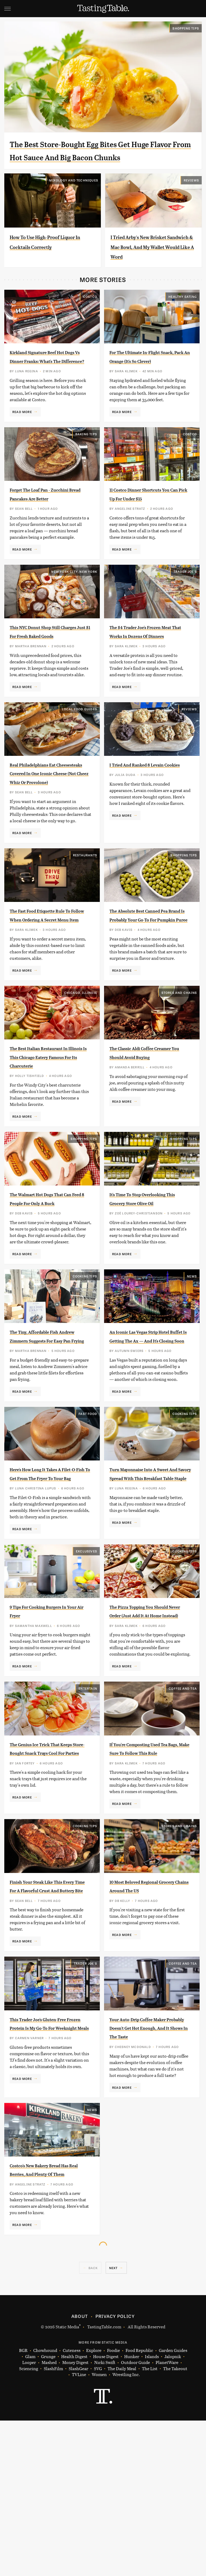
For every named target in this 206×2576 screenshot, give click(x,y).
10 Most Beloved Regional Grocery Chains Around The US (149, 2019)
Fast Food (88, 1514)
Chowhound (45, 2506)
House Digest (106, 2512)
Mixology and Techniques (73, 193)
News (192, 1368)
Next (113, 2423)
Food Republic (139, 2506)
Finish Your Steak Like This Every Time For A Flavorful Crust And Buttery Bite (49, 2019)
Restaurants (85, 912)
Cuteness (71, 2506)
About (79, 2471)
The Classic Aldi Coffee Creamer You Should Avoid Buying (147, 1131)
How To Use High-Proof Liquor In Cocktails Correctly (46, 260)
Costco (90, 319)
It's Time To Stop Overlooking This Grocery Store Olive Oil (146, 1286)
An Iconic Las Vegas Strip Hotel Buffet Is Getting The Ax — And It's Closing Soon (148, 1432)
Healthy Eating (182, 319)
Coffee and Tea (183, 1809)
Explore (93, 2506)
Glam (30, 2512)
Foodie (113, 2506)
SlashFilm (53, 2524)
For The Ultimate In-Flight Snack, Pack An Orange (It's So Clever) (148, 383)
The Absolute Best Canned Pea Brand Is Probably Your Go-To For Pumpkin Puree (148, 977)
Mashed (49, 2518)
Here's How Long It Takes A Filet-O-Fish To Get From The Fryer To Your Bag (48, 1578)
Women (99, 2530)
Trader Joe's (185, 611)
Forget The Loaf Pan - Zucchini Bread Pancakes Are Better (46, 529)
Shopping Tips (185, 28)
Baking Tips (86, 465)
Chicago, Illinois (80, 1067)
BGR (23, 2506)
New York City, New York (74, 611)
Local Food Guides (79, 758)
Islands (152, 2512)
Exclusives (86, 1663)
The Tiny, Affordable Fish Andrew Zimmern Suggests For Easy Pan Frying (49, 1432)
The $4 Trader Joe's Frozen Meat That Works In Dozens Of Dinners (149, 676)
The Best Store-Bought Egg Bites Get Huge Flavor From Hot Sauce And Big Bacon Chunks (92, 157)
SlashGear (78, 2524)
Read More (22, 443)
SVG (98, 2524)
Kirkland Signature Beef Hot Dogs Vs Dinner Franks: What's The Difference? (50, 383)
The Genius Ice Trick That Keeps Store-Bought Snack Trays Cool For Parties (48, 1873)
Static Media (67, 2482)
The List (149, 2524)
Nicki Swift (104, 2518)
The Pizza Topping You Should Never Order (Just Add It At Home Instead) (145, 1727)
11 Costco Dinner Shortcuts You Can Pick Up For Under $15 (148, 529)
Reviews (191, 193)
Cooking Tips (85, 1368)
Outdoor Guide (135, 2518)
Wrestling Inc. (126, 2530)
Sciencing (28, 2524)
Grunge (48, 2512)
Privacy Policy (115, 2471)
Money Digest (75, 2518)
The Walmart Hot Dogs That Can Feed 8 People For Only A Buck (49, 1286)
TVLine (79, 2530)
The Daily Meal (122, 2524)
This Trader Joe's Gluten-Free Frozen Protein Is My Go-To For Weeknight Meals (49, 2165)
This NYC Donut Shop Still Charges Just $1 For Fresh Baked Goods (47, 676)
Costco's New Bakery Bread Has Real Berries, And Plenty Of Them (50, 2320)
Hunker (131, 2512)
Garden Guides (173, 2506)
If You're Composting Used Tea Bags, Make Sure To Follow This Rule (147, 1873)
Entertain (88, 1809)
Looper (29, 2518)
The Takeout (175, 2524)
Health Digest (74, 2512)
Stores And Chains (179, 1067)
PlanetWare (167, 2518)
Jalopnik (172, 2512)
